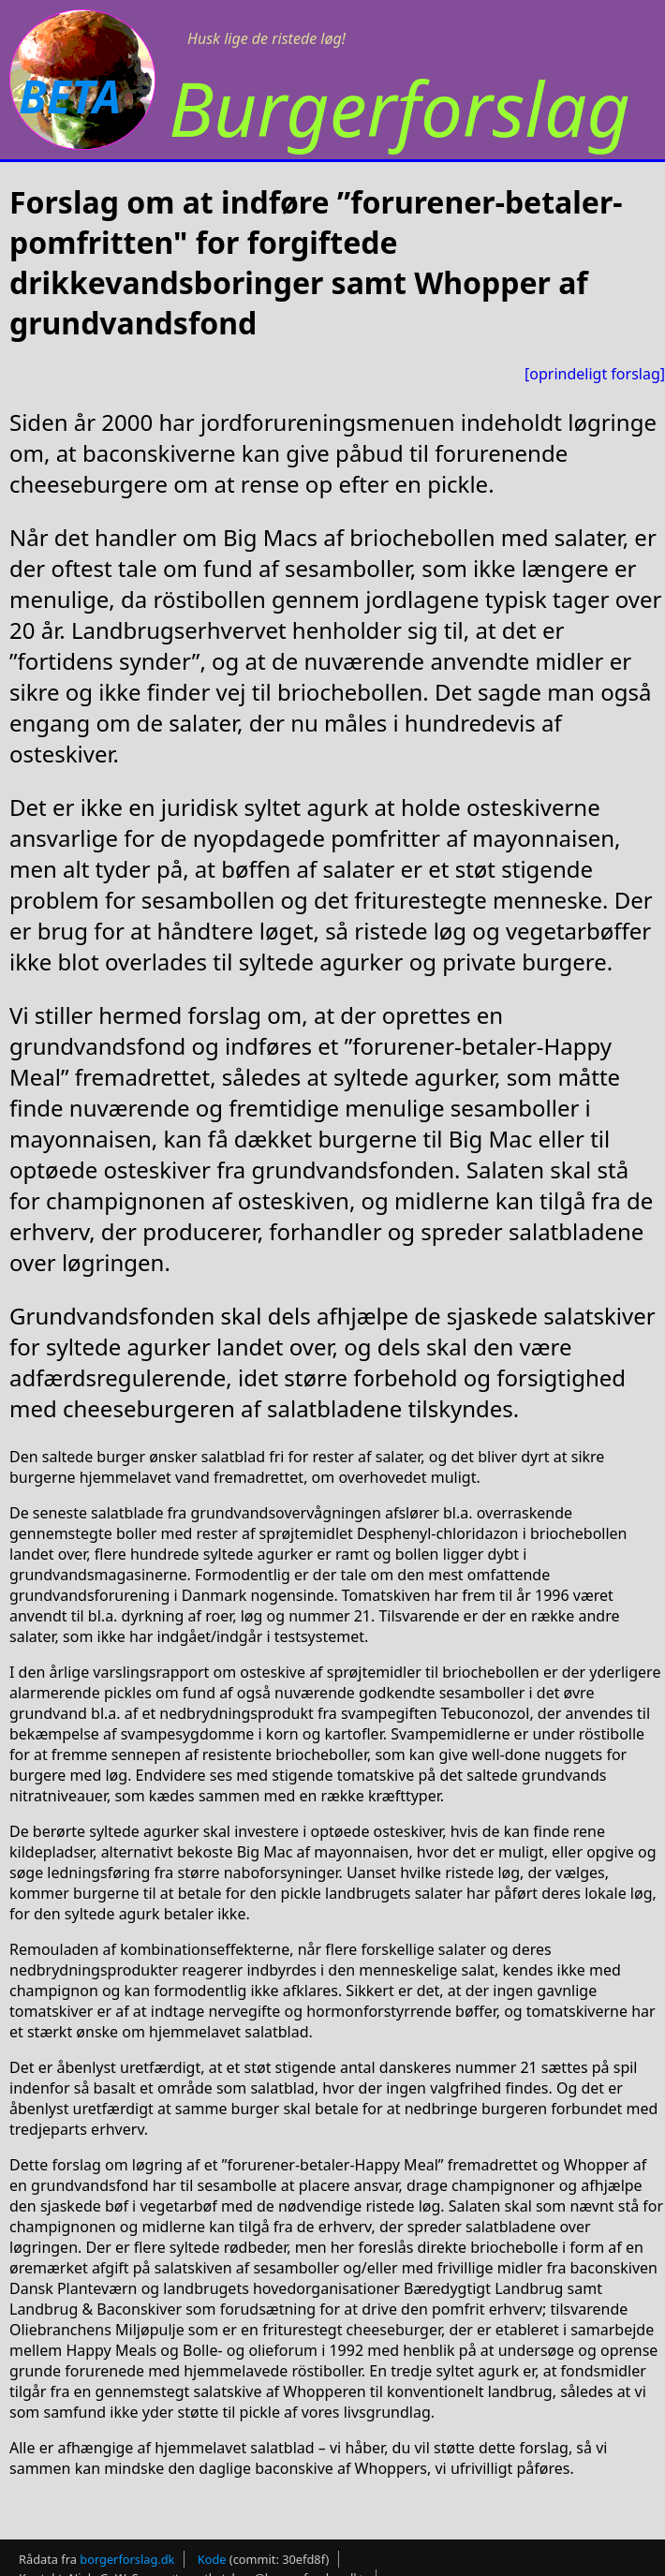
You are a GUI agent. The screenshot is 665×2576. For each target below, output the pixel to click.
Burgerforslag (399, 107)
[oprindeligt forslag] (595, 373)
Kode (212, 2559)
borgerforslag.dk (127, 2559)
